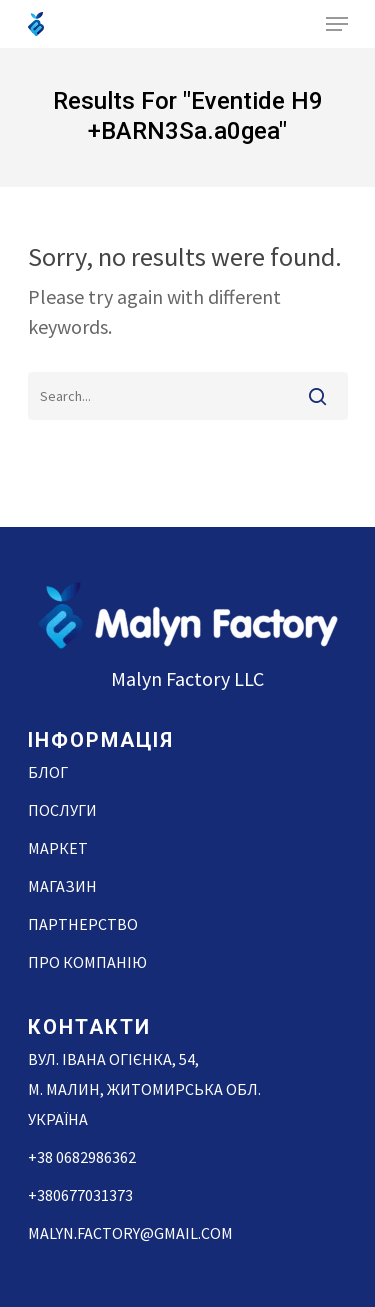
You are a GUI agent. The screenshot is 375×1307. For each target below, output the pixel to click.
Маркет (58, 848)
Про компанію (87, 962)
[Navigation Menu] (337, 24)
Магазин (62, 886)
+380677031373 (80, 1195)
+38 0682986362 (82, 1157)
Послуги (62, 810)
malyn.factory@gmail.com (130, 1233)
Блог (48, 772)
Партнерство (83, 924)
